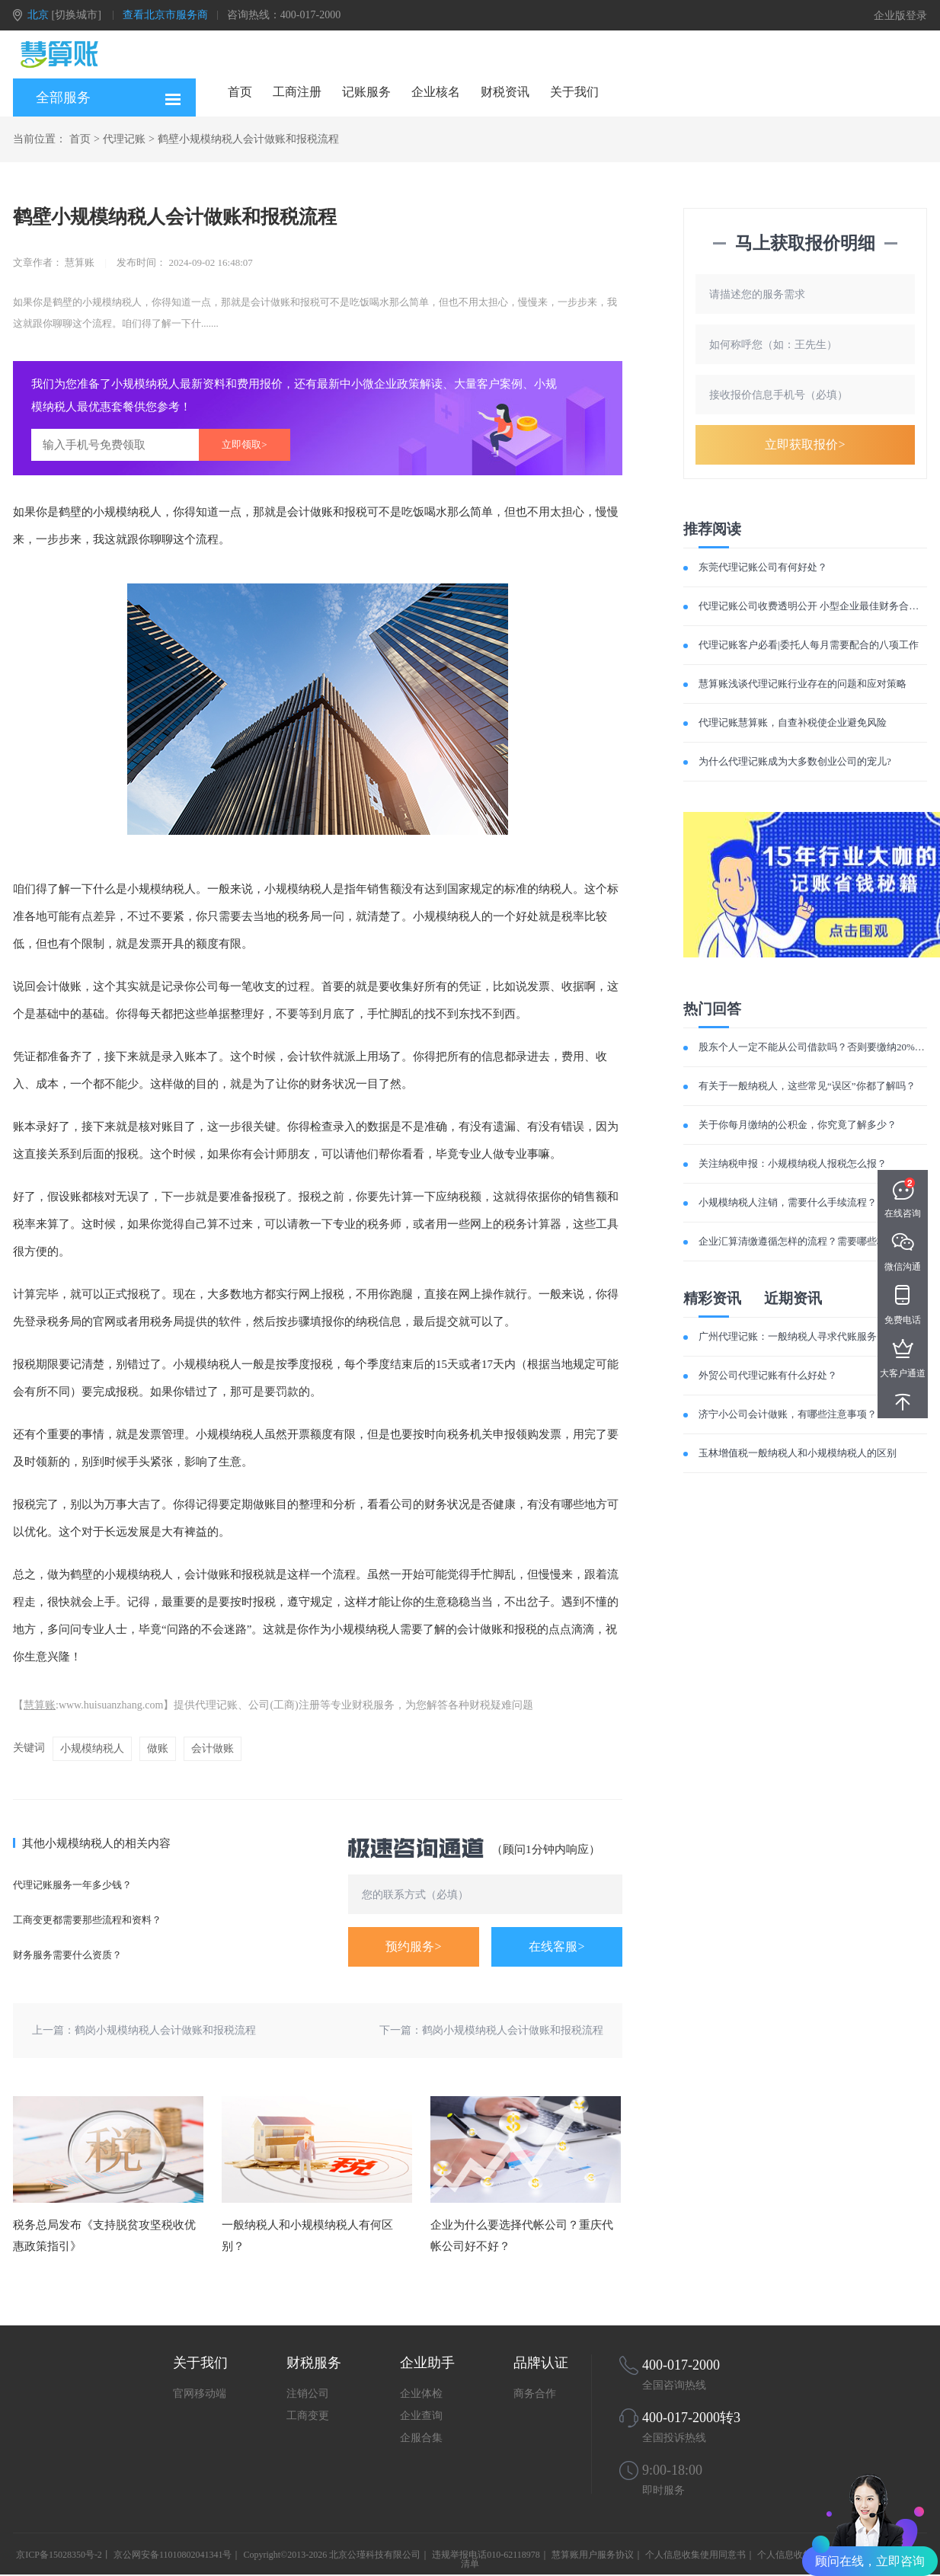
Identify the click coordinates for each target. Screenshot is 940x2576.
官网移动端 (199, 2393)
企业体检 (421, 2393)
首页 (240, 91)
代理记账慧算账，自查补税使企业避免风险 (793, 722)
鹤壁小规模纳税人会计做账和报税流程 (248, 139)
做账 (157, 1748)
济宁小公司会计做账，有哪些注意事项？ (788, 1414)
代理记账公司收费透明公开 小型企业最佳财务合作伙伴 (818, 606)
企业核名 (435, 91)
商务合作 (534, 2393)
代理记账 (124, 139)
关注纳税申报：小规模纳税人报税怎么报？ (793, 1163)
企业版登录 (900, 15)
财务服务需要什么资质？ (67, 1955)
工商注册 (297, 91)
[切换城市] (76, 15)
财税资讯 (505, 91)
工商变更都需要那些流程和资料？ (87, 1920)
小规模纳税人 (92, 1748)
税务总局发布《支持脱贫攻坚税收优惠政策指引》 (104, 2235)
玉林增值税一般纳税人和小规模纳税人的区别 (798, 1453)
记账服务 (366, 91)
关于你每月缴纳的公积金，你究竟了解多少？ (798, 1124)
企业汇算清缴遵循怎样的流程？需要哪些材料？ (802, 1241)
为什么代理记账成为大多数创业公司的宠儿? (795, 761)
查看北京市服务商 (165, 15)
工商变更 (307, 2415)
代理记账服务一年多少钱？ (72, 1884)
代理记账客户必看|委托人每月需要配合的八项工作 (809, 644)
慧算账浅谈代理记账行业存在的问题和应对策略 (802, 683)
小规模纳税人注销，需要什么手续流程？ (788, 1202)
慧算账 (40, 1705)
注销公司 (307, 2393)
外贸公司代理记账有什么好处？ (768, 1375)
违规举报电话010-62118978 (486, 2554)
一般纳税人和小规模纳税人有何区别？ (307, 2235)
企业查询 (421, 2415)
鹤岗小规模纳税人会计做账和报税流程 (165, 2030)
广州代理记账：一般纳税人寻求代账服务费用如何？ (812, 1336)
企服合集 (421, 2437)
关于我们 (574, 91)
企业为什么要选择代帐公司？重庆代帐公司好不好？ (521, 2235)
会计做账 (212, 1748)
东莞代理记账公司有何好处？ (763, 567)
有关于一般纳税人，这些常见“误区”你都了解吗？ (807, 1085)
